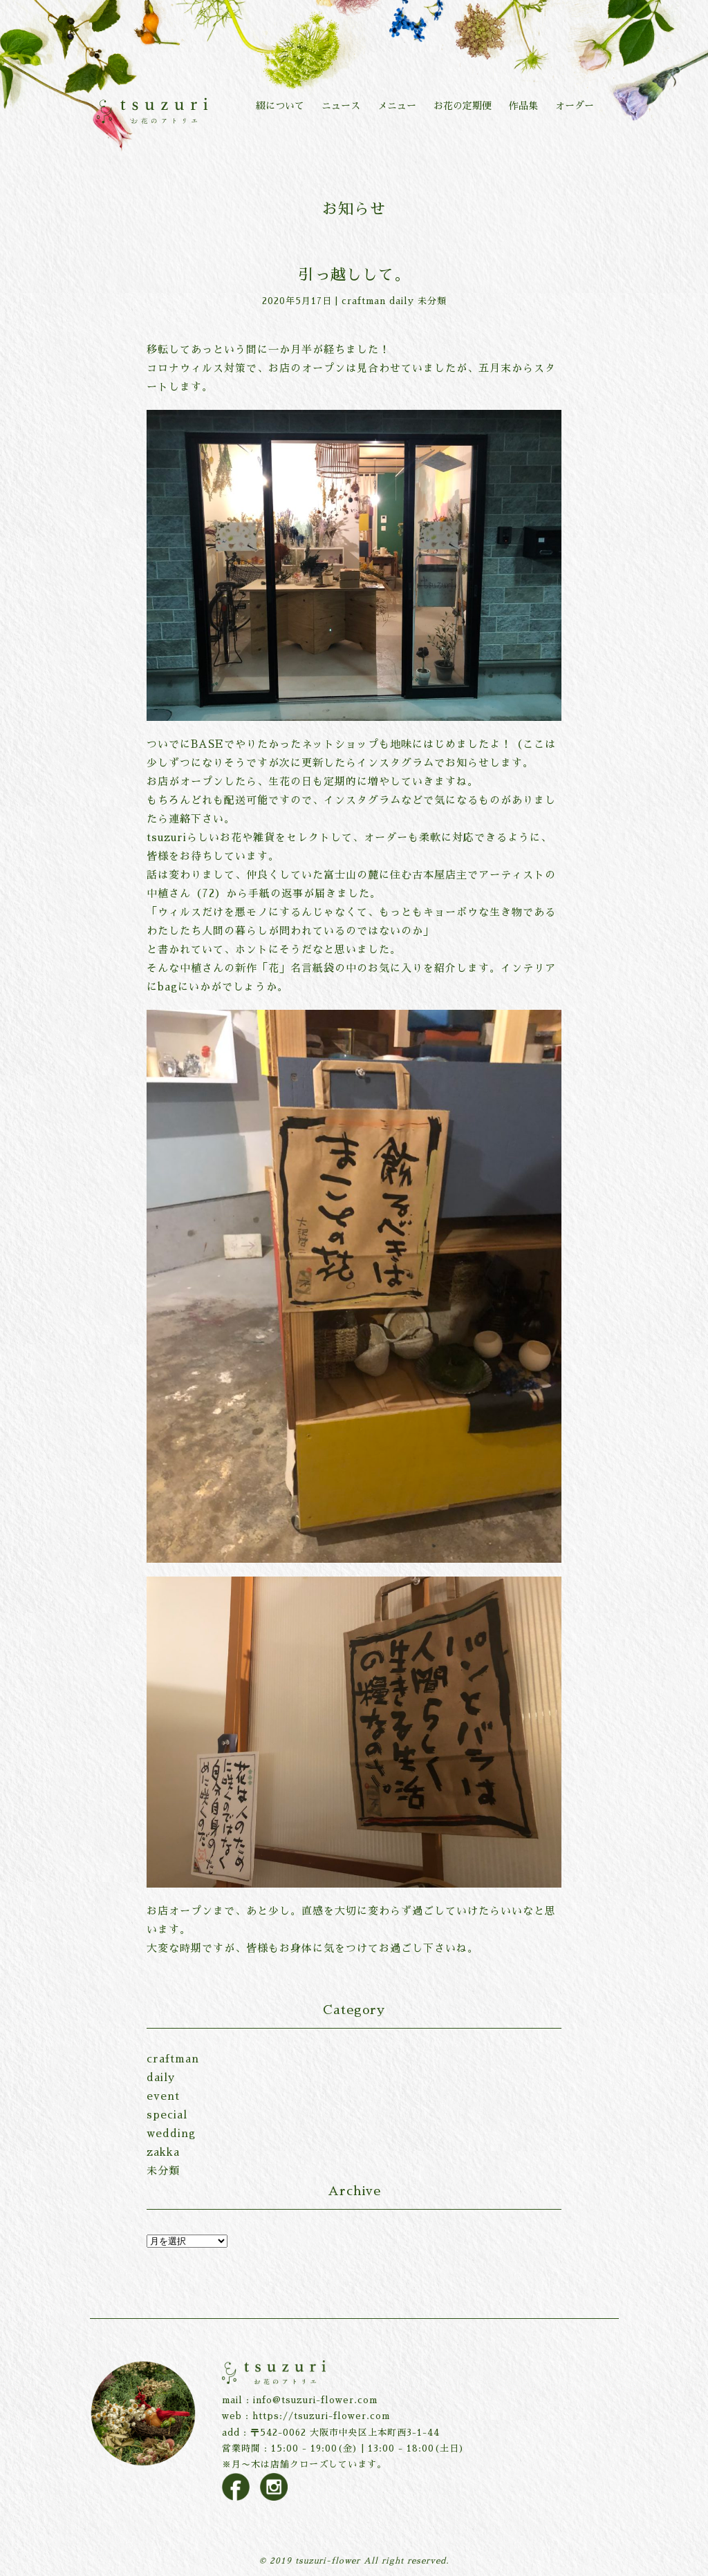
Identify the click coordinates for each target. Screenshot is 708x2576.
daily (401, 301)
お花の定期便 (463, 106)
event (163, 2096)
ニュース (341, 106)
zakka (163, 2152)
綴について (280, 106)
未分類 (432, 301)
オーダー (574, 106)
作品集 (523, 106)
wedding (171, 2133)
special (167, 2114)
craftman (364, 301)
